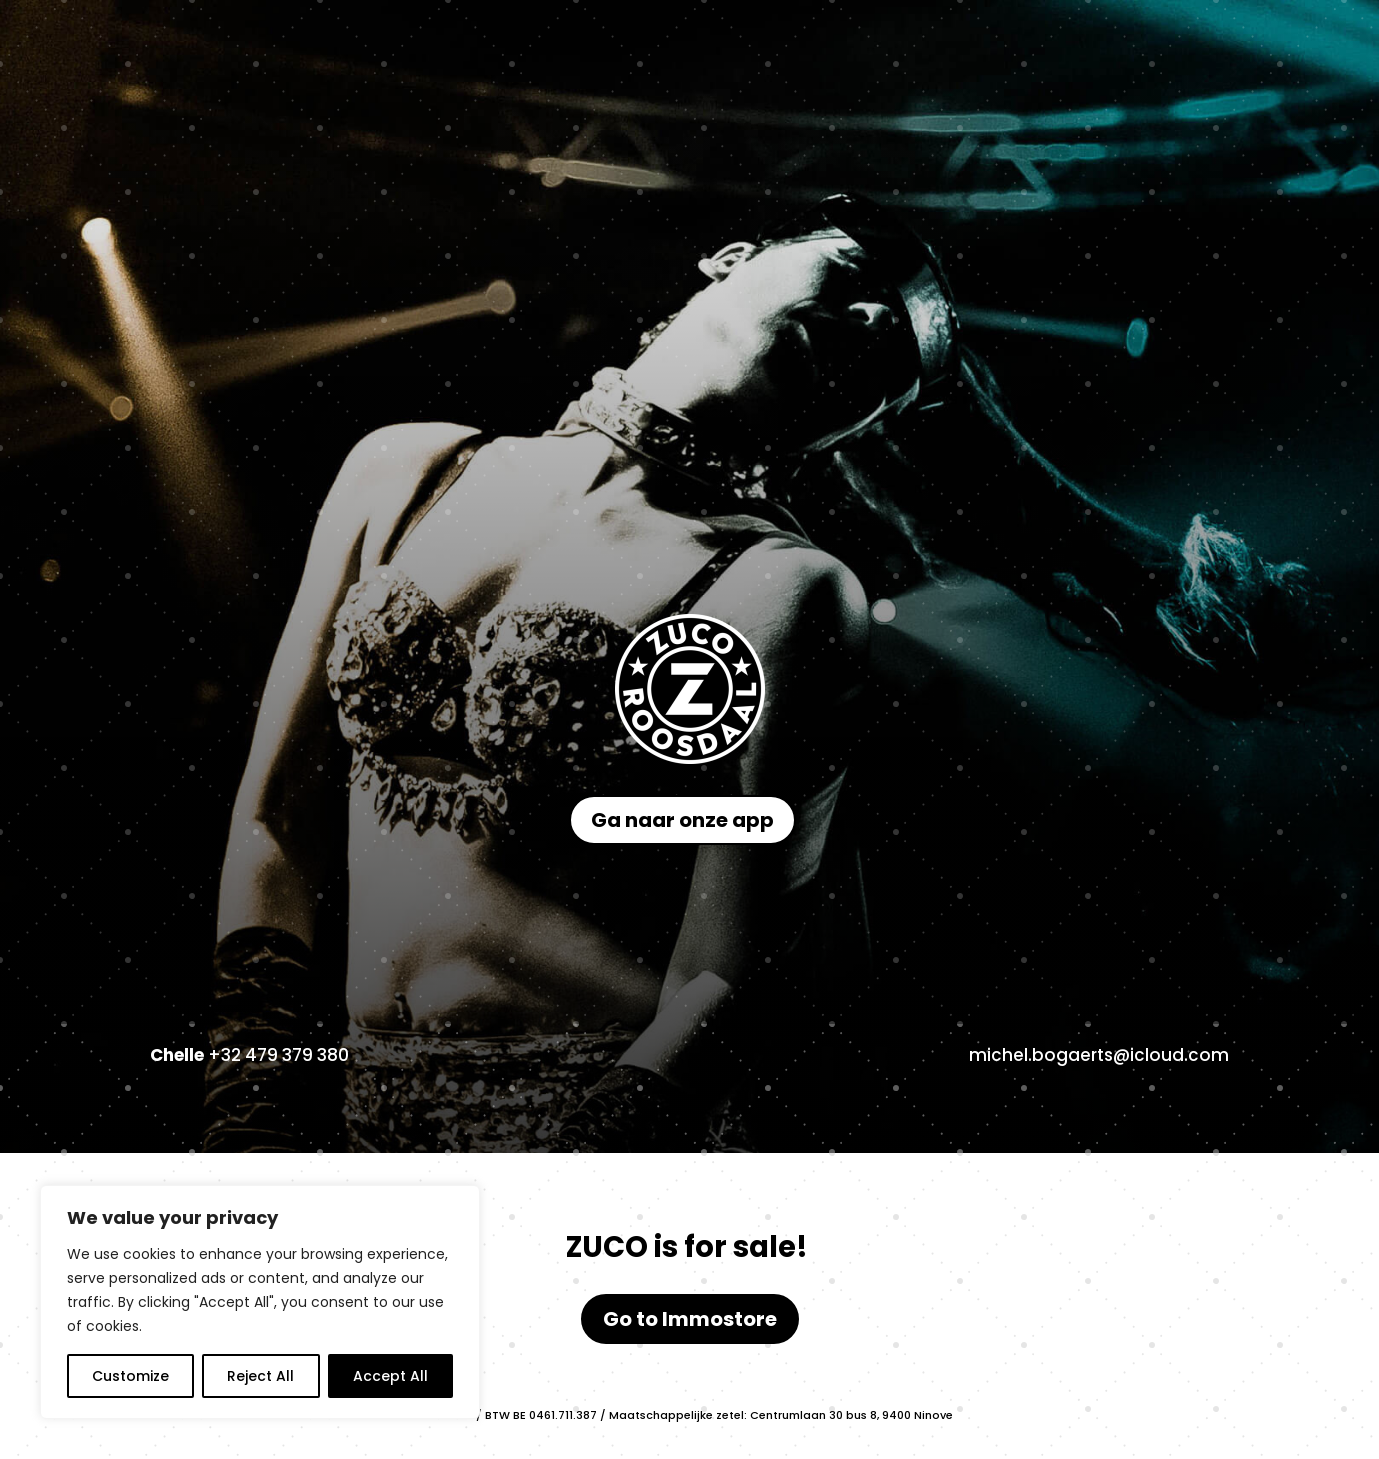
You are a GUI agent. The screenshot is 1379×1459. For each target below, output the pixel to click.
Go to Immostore (690, 1319)
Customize (130, 1376)
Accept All (390, 1376)
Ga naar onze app (682, 820)
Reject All (260, 1376)
